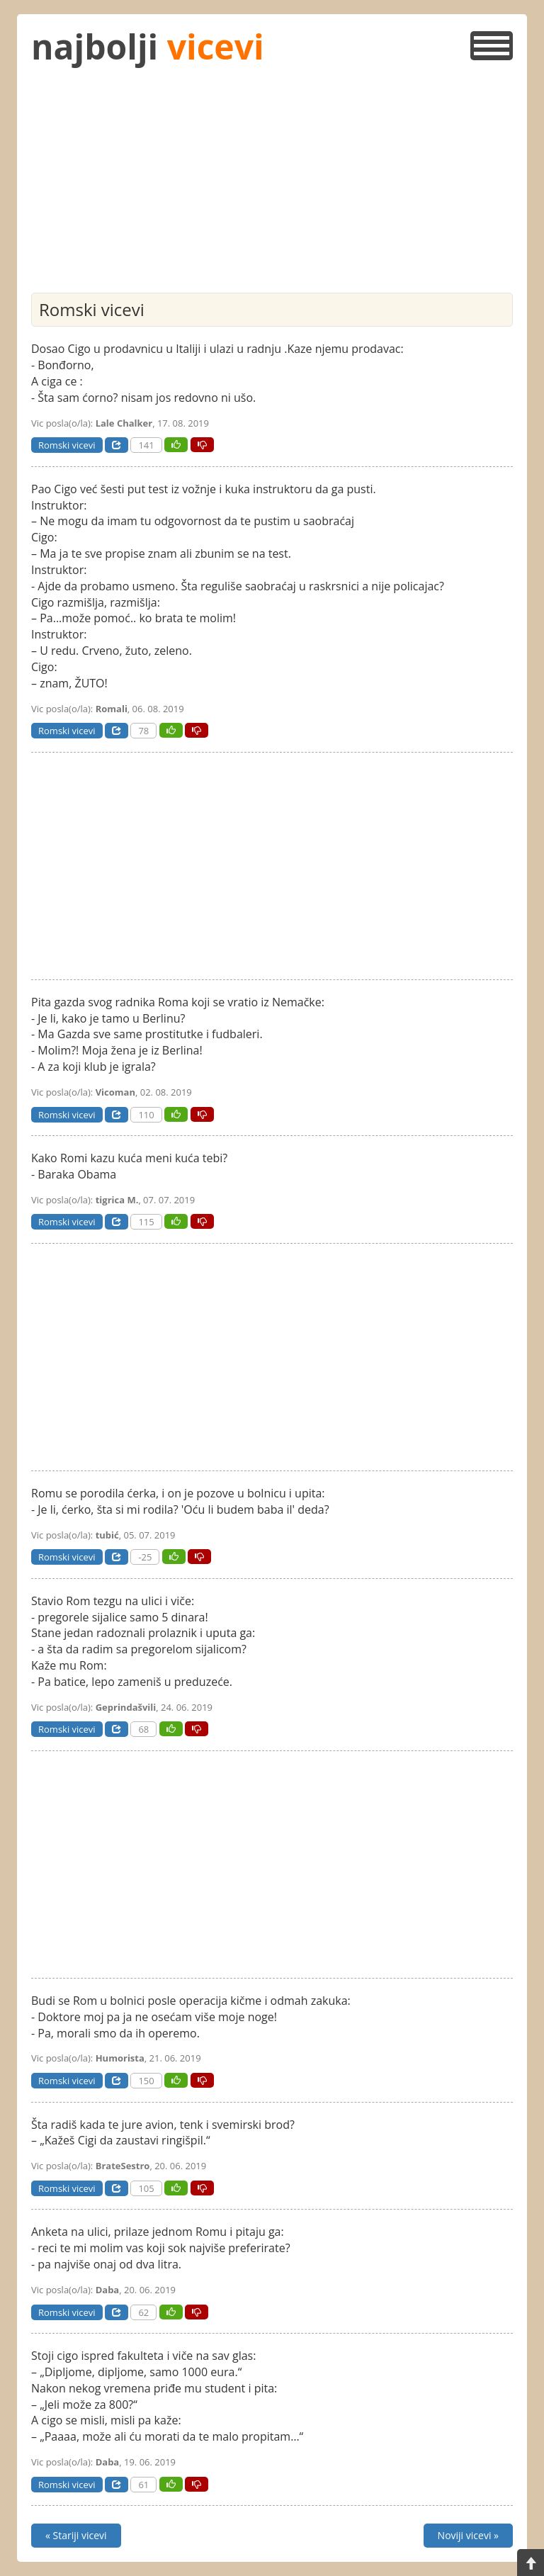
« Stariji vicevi (76, 2535)
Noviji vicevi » (468, 2535)
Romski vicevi (67, 445)
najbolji (147, 46)
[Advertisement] (272, 186)
